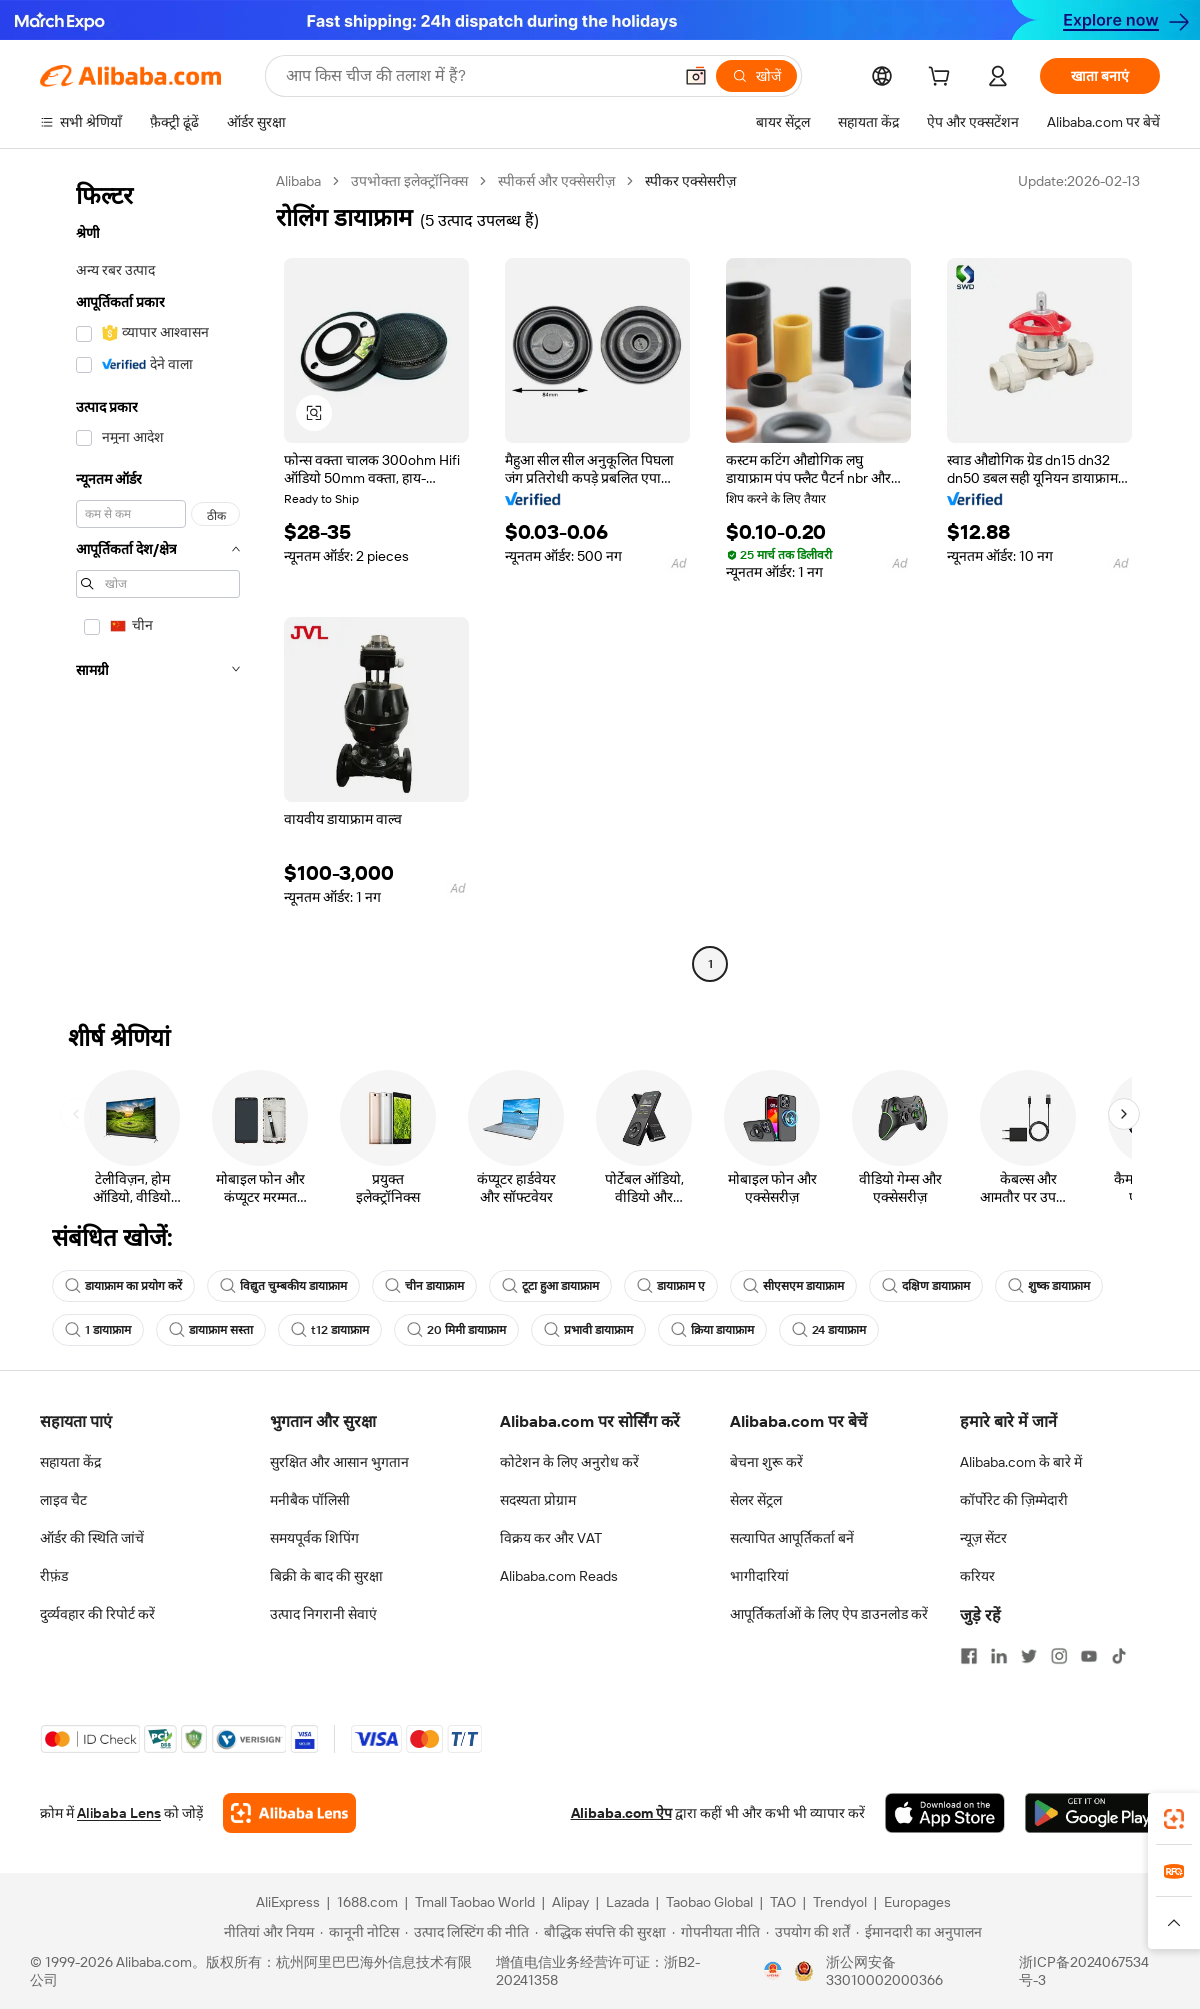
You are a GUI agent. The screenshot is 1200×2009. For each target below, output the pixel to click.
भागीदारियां (759, 1576)
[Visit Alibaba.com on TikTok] (1119, 1656)
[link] (1174, 1819)
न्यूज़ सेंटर (983, 1538)
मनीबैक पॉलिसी (310, 1500)
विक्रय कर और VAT (551, 1538)
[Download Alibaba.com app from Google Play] (1092, 1813)
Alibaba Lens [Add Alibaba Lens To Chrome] (119, 1813)
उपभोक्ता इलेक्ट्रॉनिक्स (409, 181)
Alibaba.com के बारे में (1021, 1462)
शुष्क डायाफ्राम (1049, 1286)
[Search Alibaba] (477, 76)
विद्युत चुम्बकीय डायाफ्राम (283, 1286)
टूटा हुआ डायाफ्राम (550, 1286)
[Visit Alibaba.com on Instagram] (1059, 1656)
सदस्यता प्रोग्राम (538, 1500)
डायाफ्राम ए (671, 1286)
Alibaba (298, 181)
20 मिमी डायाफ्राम (456, 1330)
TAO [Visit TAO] (783, 1902)
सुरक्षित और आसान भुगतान (339, 1462)
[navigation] (152, 575)
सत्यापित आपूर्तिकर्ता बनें (792, 1538)
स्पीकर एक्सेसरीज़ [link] (690, 181)
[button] (696, 76)
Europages (917, 1902)
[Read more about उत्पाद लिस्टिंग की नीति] (467, 1932)
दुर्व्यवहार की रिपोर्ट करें (97, 1614)
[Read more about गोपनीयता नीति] (716, 1932)
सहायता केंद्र (70, 1462)
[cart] (943, 79)
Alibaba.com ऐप (621, 1813)
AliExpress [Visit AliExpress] (288, 1902)
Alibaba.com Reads (559, 1576)
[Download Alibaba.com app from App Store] (945, 1813)
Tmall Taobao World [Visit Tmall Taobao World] (475, 1902)
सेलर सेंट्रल (756, 1500)
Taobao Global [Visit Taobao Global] (709, 1902)
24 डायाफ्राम (829, 1330)
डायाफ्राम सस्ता (211, 1330)
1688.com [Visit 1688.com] (367, 1902)
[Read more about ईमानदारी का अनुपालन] (919, 1932)
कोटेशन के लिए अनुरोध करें (569, 1462)
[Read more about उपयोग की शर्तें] (808, 1932)
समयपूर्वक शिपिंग (314, 1538)
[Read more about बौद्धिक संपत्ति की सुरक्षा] (600, 1932)
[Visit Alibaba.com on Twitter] (1029, 1656)
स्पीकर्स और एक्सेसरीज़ (556, 181)
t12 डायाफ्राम (330, 1330)
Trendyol (840, 1902)
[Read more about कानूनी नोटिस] (359, 1932)
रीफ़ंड (54, 1576)
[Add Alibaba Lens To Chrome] (289, 1813)
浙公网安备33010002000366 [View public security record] (884, 1971)
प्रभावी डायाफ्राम (588, 1330)
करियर (977, 1576)
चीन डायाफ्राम (424, 1286)
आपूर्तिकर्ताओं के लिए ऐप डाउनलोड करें (829, 1614)
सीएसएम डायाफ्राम (793, 1286)
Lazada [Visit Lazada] (627, 1902)
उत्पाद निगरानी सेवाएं (323, 1614)
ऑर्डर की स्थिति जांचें (92, 1538)
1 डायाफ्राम (98, 1330)
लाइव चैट (63, 1500)
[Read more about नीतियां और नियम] (266, 1932)
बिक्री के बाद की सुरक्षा (326, 1576)
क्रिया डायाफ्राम (712, 1330)
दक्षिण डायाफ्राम (926, 1286)
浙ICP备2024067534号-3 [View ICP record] (1084, 1971)
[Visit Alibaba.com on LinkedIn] (999, 1656)
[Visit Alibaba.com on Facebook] (969, 1656)
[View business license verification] (773, 1971)
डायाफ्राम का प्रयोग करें (123, 1286)
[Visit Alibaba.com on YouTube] (1089, 1656)
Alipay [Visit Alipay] (570, 1902)
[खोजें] (756, 76)
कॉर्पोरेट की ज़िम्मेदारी (1014, 1500)
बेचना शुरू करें (766, 1462)
